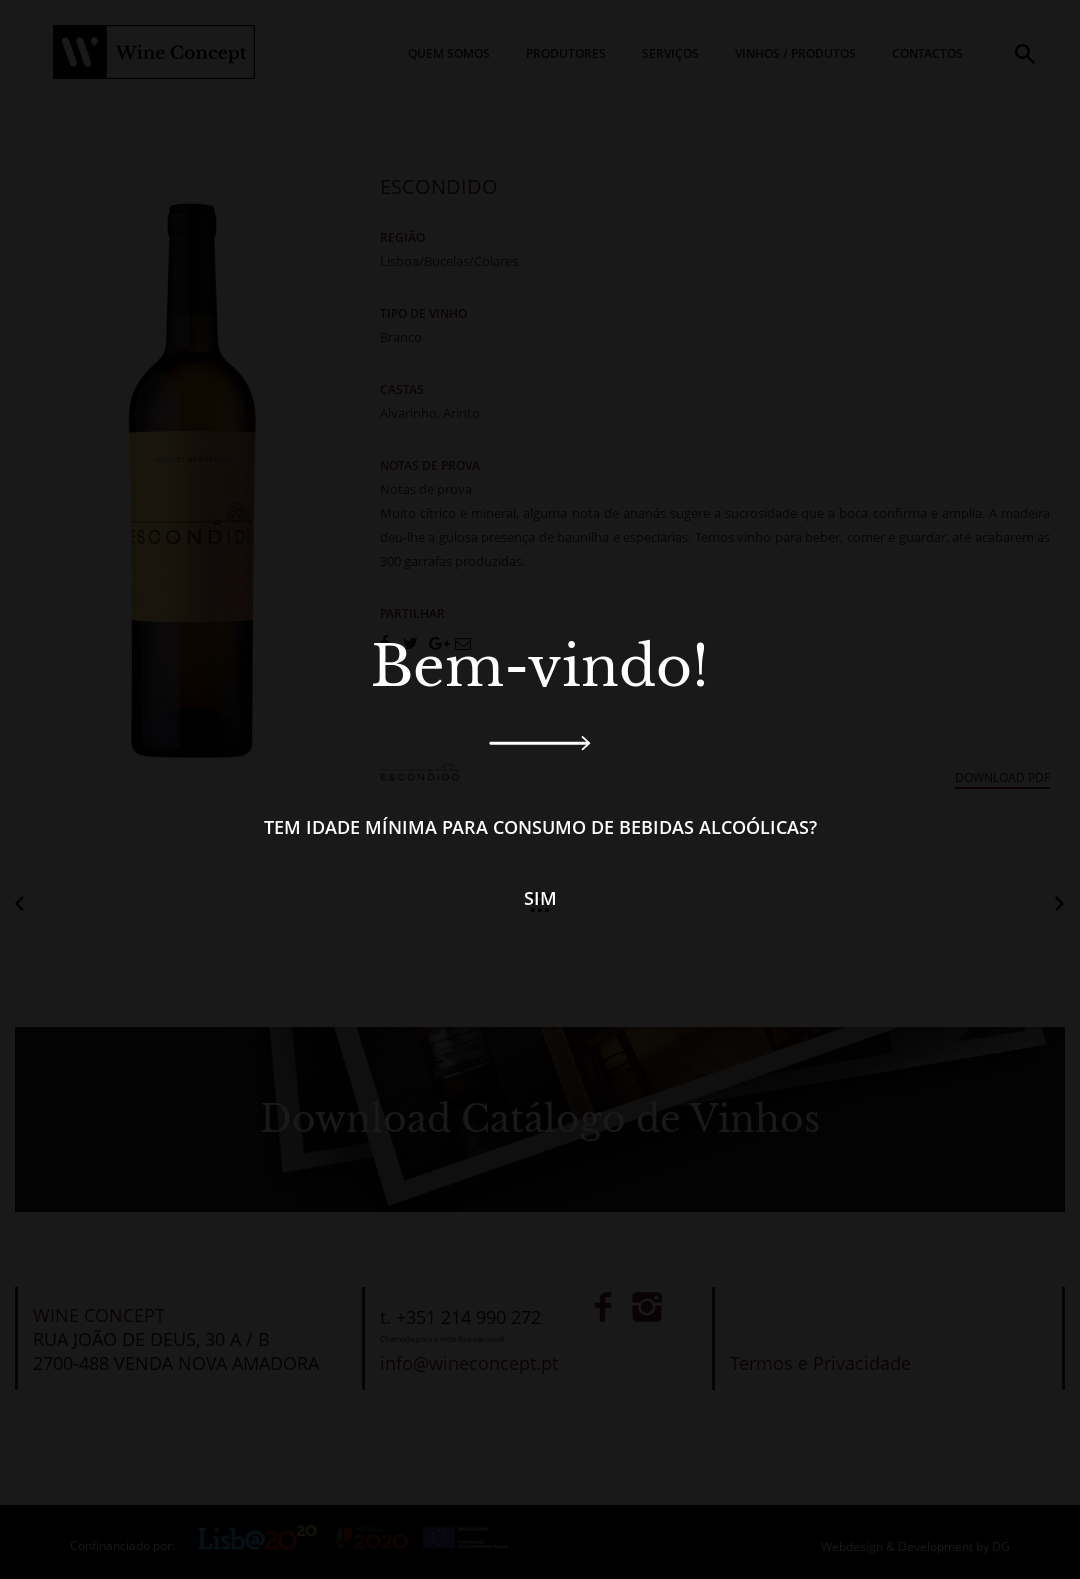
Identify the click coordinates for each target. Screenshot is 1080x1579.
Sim (540, 898)
